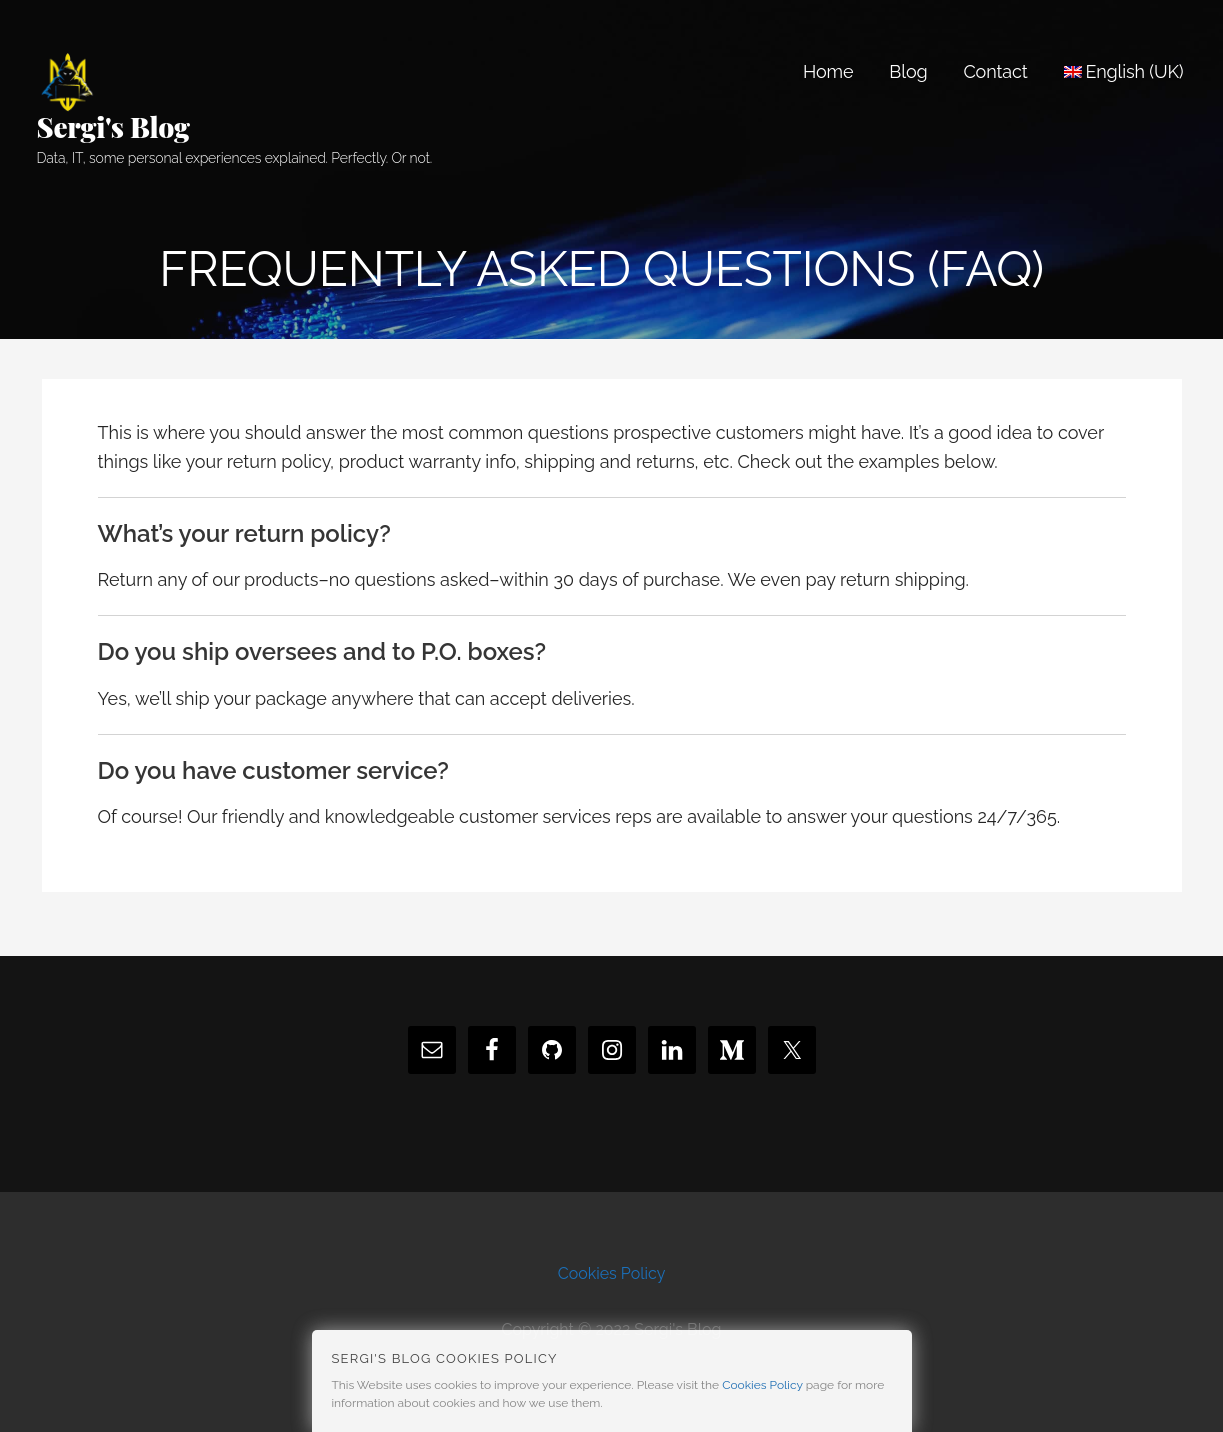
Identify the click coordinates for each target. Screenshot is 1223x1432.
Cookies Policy (612, 1273)
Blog (908, 71)
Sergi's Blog (113, 126)
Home (828, 71)
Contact (995, 71)
